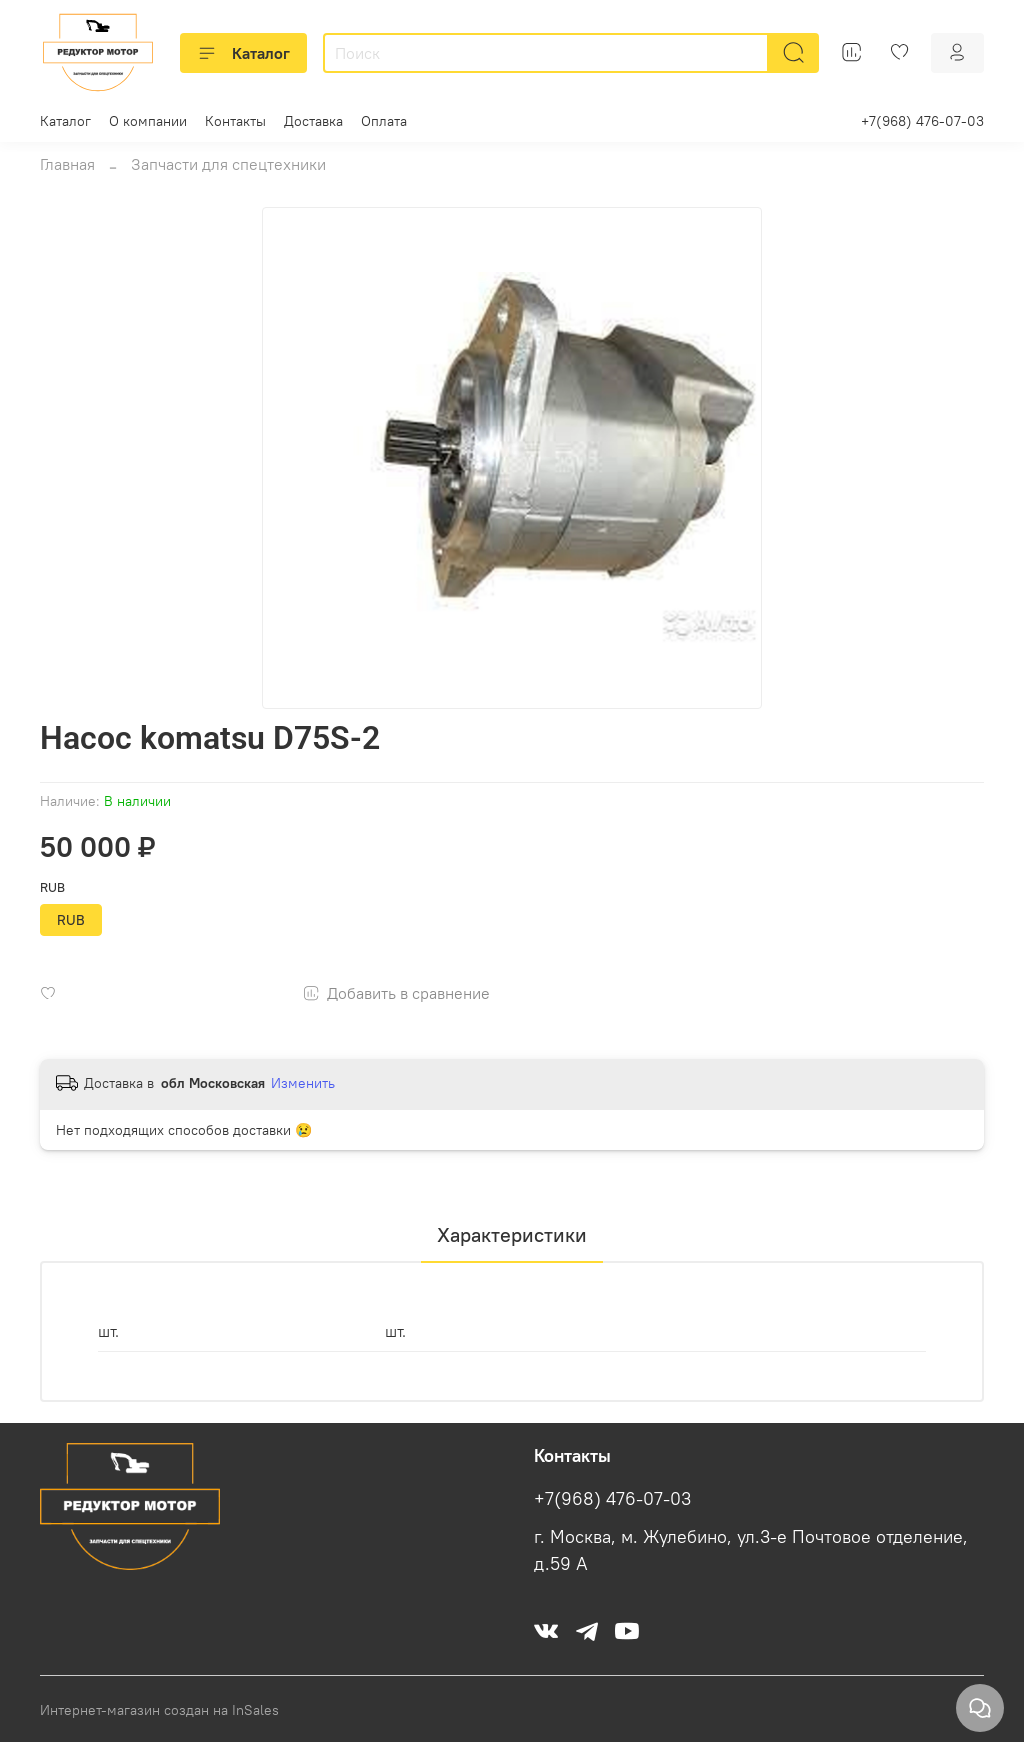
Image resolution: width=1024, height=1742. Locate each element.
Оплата (384, 121)
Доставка (313, 121)
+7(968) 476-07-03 (922, 121)
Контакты (235, 121)
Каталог (243, 53)
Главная (67, 164)
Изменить (303, 1083)
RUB (52, 887)
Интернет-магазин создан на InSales (159, 1710)
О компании (148, 121)
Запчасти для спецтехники (228, 164)
